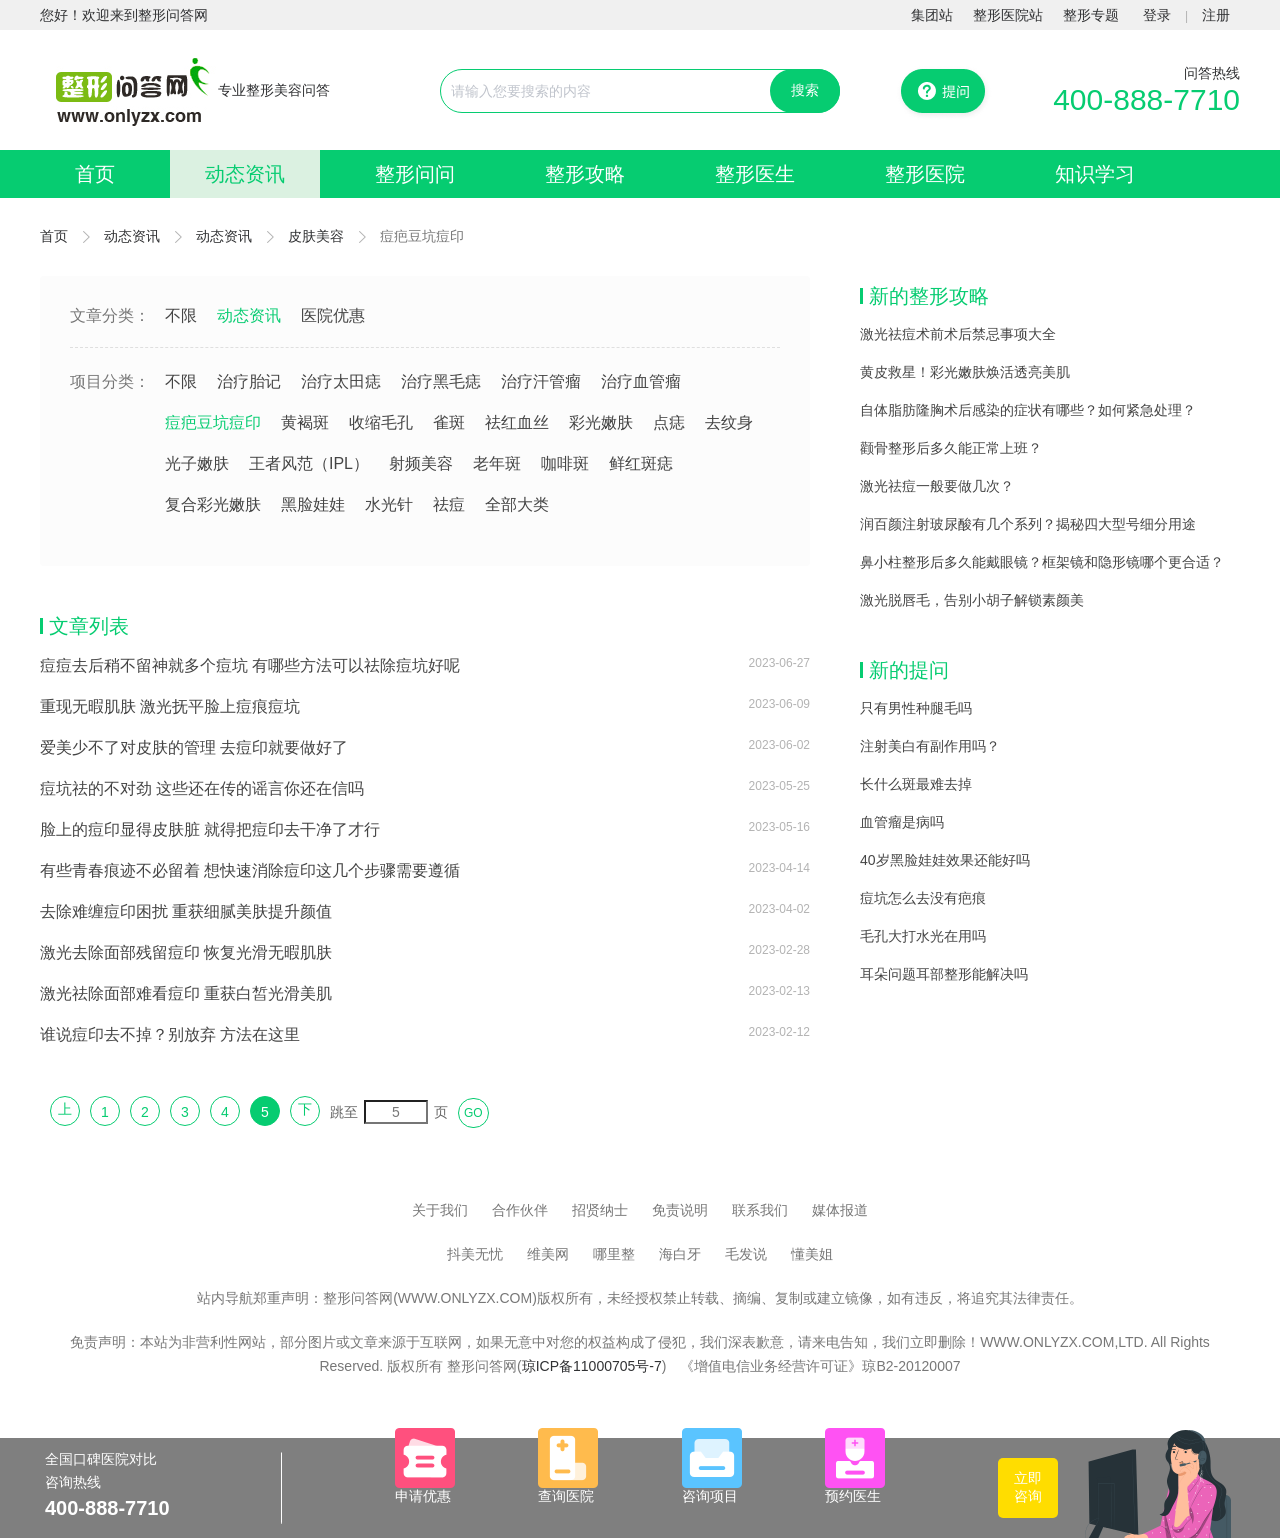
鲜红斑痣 (641, 463)
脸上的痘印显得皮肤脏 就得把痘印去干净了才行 (210, 829)
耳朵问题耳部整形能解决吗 (944, 974)
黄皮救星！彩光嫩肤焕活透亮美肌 (965, 372)
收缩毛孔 (381, 422)
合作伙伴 (520, 1210)
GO (473, 1113)
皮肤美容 (316, 236)
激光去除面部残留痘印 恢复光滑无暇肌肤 (186, 952)
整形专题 (1091, 15)
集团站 (932, 15)
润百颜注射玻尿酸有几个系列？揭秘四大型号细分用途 (1028, 524)
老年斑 (497, 463)
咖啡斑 (565, 463)
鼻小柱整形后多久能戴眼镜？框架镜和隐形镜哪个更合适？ (1042, 562)
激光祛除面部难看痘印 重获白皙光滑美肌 (186, 993)
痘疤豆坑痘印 (213, 422)
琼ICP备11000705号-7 (592, 1366)
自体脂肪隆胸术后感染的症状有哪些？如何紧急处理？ (1028, 410)
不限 (181, 315)
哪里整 (614, 1254)
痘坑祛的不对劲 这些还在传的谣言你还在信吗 (202, 788)
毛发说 (746, 1254)
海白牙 (680, 1254)
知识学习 (1095, 174)
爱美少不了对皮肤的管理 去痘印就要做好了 (194, 747)
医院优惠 (333, 315)
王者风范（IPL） (309, 463)
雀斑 (449, 422)
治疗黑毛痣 (441, 381)
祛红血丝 (517, 422)
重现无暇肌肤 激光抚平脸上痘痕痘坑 (170, 706)
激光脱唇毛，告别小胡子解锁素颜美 (972, 600)
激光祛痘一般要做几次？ (937, 486)
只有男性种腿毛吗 (916, 708)
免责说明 (680, 1210)
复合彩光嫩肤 (213, 504)
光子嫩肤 (197, 463)
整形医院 (925, 174)
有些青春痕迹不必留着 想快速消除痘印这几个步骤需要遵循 (250, 870)
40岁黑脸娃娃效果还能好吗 (945, 860)
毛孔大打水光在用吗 (923, 936)
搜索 (805, 90)
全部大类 (517, 504)
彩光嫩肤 (601, 422)
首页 (95, 174)
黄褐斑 (305, 422)
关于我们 (440, 1210)
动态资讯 (245, 174)
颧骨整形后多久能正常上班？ (951, 448)
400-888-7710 (1146, 99)
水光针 (389, 504)
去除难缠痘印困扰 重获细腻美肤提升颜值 (186, 911)
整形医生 (755, 174)
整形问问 (415, 174)
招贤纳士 (600, 1210)
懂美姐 (812, 1254)
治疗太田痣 (341, 381)
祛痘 (449, 504)
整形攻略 (585, 174)
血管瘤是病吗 (902, 822)
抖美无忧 (475, 1254)
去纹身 (729, 422)
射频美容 (421, 463)
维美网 (548, 1254)
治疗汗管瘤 (541, 381)
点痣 (669, 422)
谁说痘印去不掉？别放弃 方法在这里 (170, 1034)
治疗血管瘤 (641, 381)
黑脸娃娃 (313, 504)
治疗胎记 (249, 381)
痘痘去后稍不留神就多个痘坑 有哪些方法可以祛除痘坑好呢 (250, 665)
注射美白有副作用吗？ (930, 746)
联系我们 (760, 1210)
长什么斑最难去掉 (916, 784)
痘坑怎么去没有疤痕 (923, 898)
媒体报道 (840, 1210)
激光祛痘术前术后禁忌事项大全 (958, 334)
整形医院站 (1008, 15)
